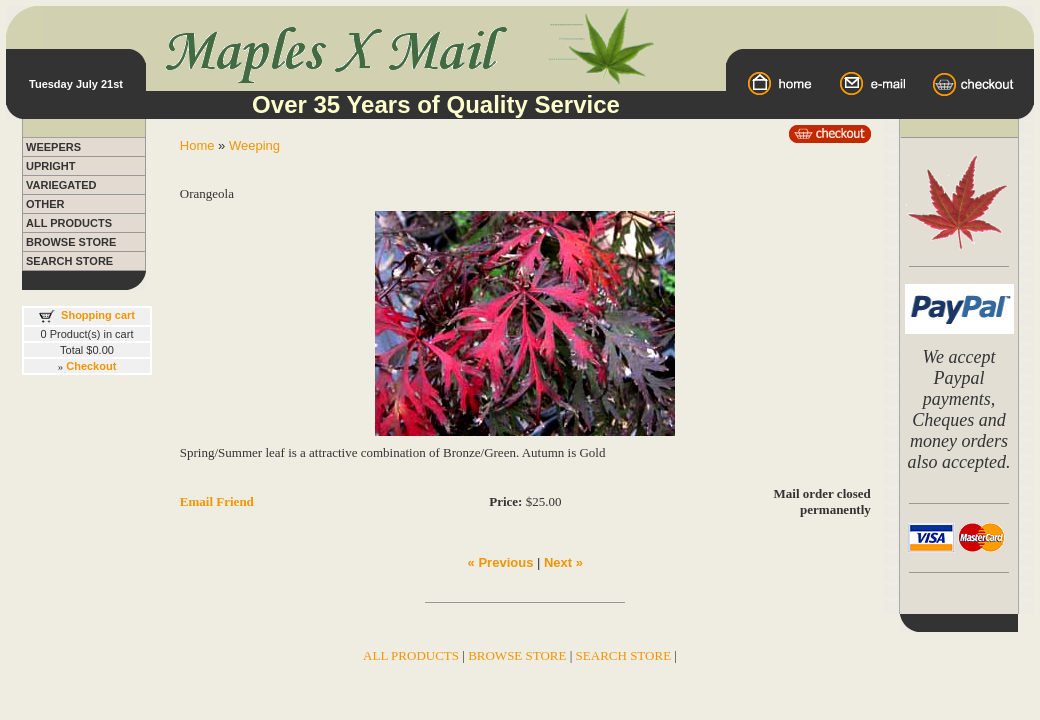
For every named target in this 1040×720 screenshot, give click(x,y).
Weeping (254, 145)
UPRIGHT (51, 166)
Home (197, 145)
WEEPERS (53, 147)
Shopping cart (98, 315)
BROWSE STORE (71, 242)
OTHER (45, 204)
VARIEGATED (61, 185)
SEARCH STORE (69, 261)
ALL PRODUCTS (69, 223)
